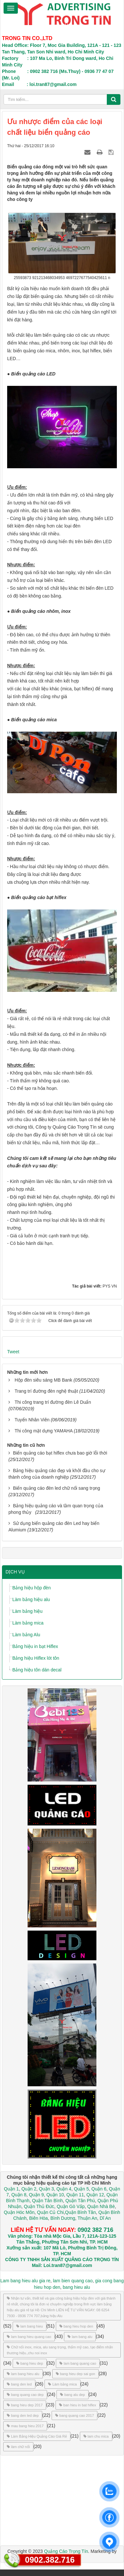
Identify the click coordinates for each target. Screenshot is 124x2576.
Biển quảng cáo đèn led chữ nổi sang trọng (56, 1488)
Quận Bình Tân (80, 2212)
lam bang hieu (29, 2326)
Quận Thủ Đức (38, 2206)
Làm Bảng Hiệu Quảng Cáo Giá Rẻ (37, 2436)
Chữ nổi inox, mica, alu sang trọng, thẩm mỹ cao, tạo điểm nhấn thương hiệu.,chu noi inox (60, 2350)
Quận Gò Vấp (71, 2206)
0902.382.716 (50, 2559)
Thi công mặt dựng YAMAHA (43, 1430)
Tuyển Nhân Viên (32, 1419)
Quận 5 (81, 2188)
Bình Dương (62, 2218)
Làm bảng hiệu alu (31, 1599)
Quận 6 (98, 2188)
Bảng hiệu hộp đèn (31, 1587)
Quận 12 (94, 2194)
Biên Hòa (38, 2218)
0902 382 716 (95, 2230)
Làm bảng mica (27, 1623)
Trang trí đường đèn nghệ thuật (46, 1391)
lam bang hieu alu (23, 2374)
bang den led (19, 2384)
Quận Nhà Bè (101, 2206)
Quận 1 (11, 2188)
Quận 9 (36, 2194)
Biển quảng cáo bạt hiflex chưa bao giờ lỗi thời (60, 1453)
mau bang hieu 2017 (25, 2426)
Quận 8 (18, 2194)
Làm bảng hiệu (27, 1611)
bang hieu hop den (76, 2326)
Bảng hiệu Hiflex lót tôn (35, 1658)
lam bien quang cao (73, 2280)
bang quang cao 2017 (74, 2415)
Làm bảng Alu (26, 1634)
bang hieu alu (76, 2287)
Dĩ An (105, 2218)
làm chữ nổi (18, 2447)
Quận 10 (55, 2194)
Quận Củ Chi (50, 2212)
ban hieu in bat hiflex (77, 2405)
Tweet (13, 1351)
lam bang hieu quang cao (29, 2337)
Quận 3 (46, 2188)
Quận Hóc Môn (19, 2212)
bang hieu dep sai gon (75, 2374)
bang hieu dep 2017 (25, 2405)
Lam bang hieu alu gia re (25, 2280)
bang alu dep (72, 2395)
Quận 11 (75, 2194)
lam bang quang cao (77, 2363)
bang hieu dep (29, 2363)
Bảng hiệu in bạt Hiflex (35, 1646)
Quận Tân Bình (47, 2200)
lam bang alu (80, 2337)
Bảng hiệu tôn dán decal (36, 1669)
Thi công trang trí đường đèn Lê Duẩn (53, 1402)
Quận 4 (63, 2188)
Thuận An (87, 2218)
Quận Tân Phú (80, 2200)
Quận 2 (28, 2188)
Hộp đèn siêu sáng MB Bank (43, 1380)
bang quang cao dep (25, 2395)
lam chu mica (96, 2436)
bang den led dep (23, 2415)
